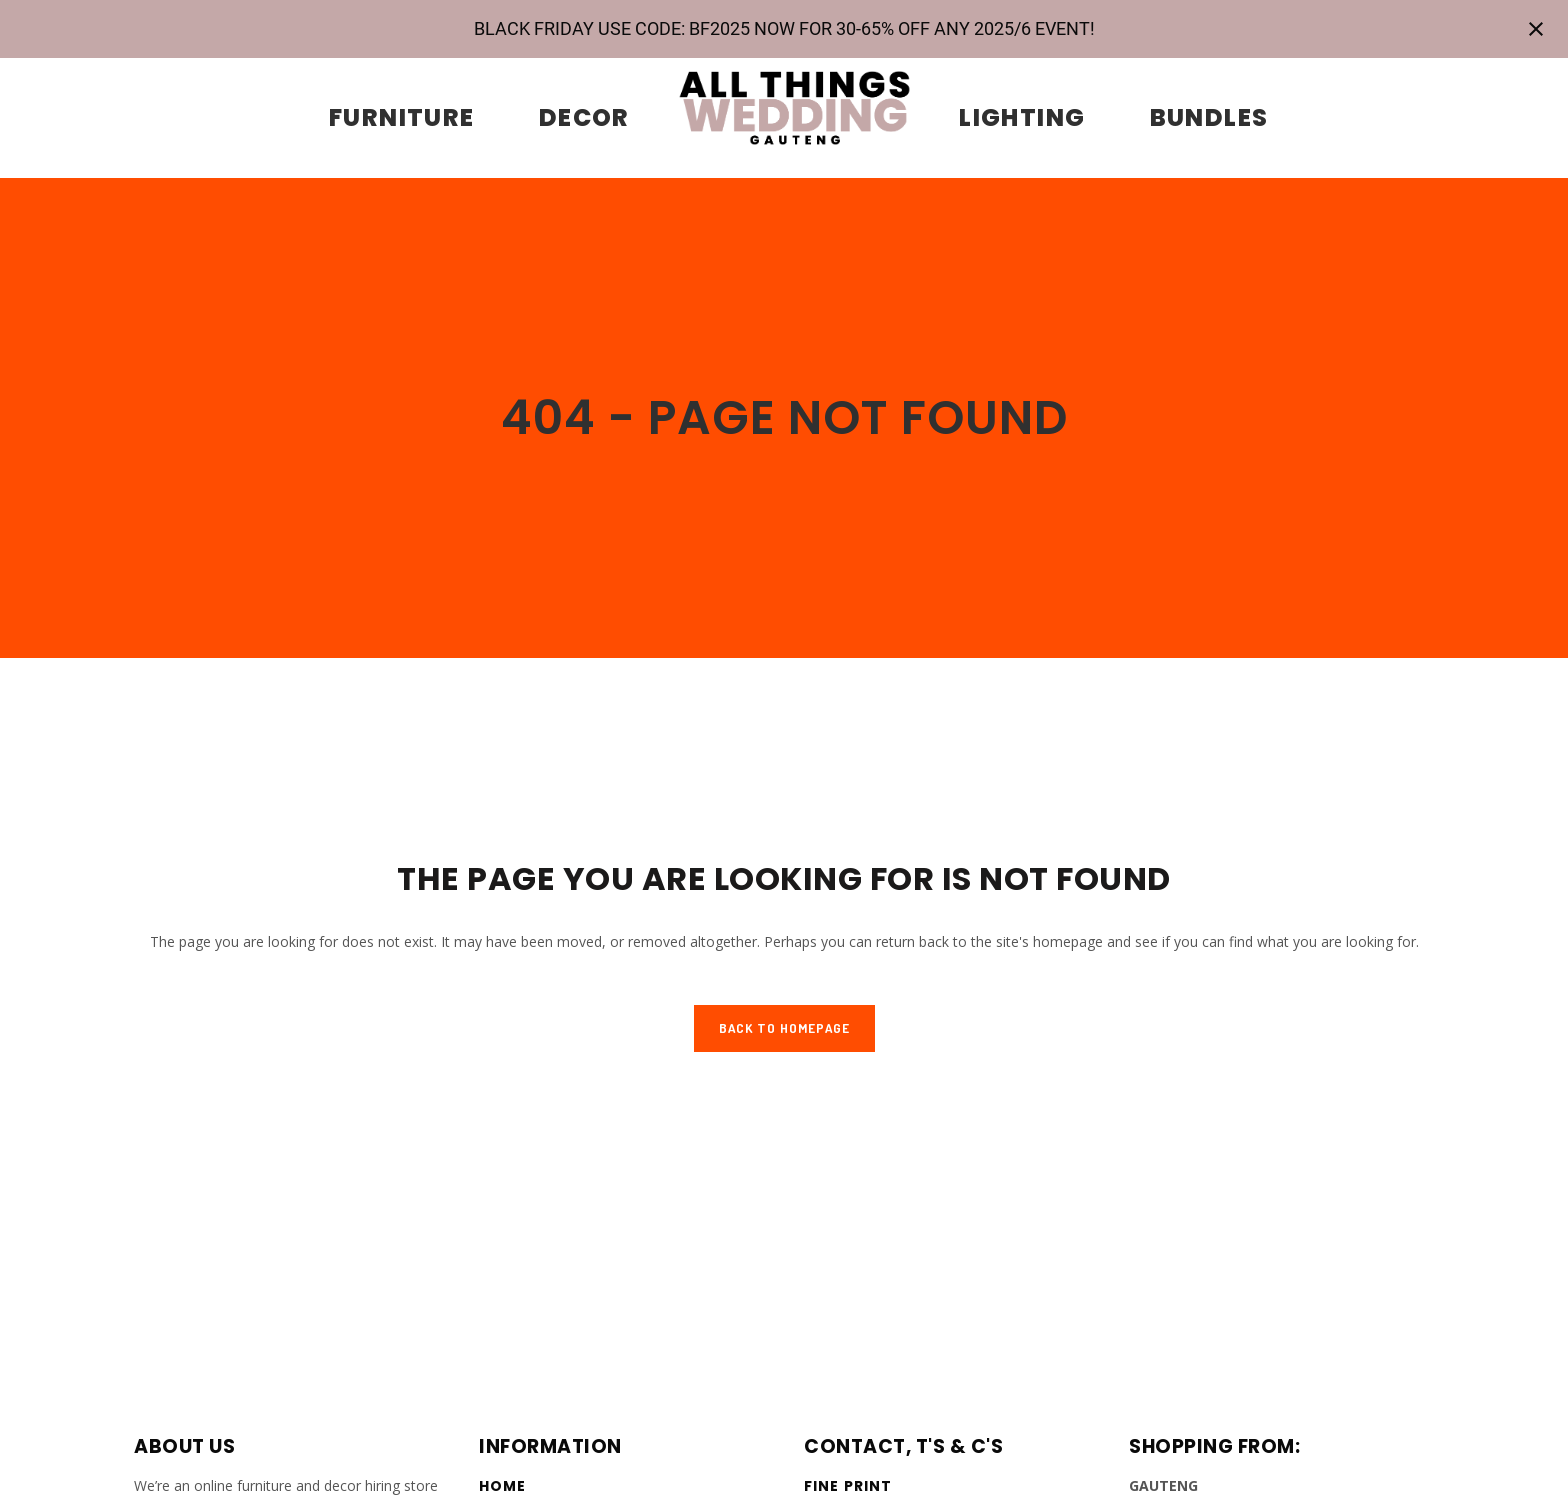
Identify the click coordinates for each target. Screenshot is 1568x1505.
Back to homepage (784, 1028)
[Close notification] (1536, 29)
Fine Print (848, 1486)
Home (502, 1486)
